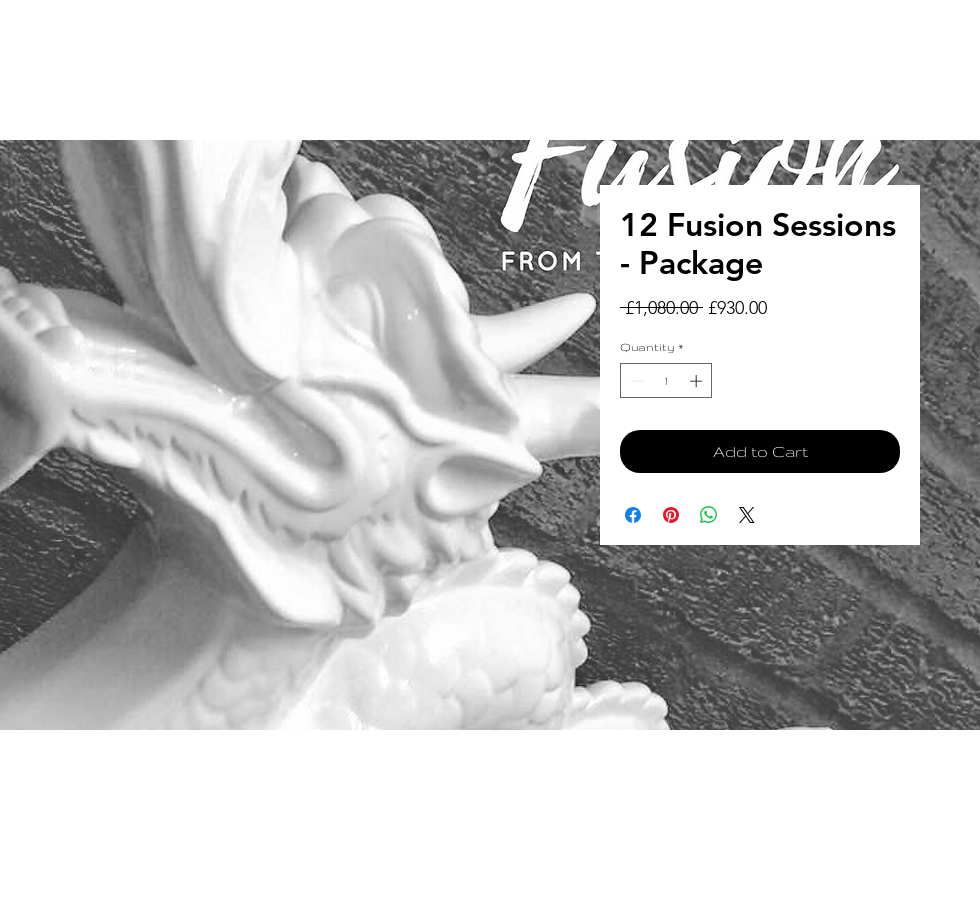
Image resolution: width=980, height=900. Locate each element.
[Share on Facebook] (633, 515)
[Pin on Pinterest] (671, 515)
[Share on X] (747, 515)
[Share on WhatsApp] (709, 515)
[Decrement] (635, 381)
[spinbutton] (666, 381)
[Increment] (698, 381)
